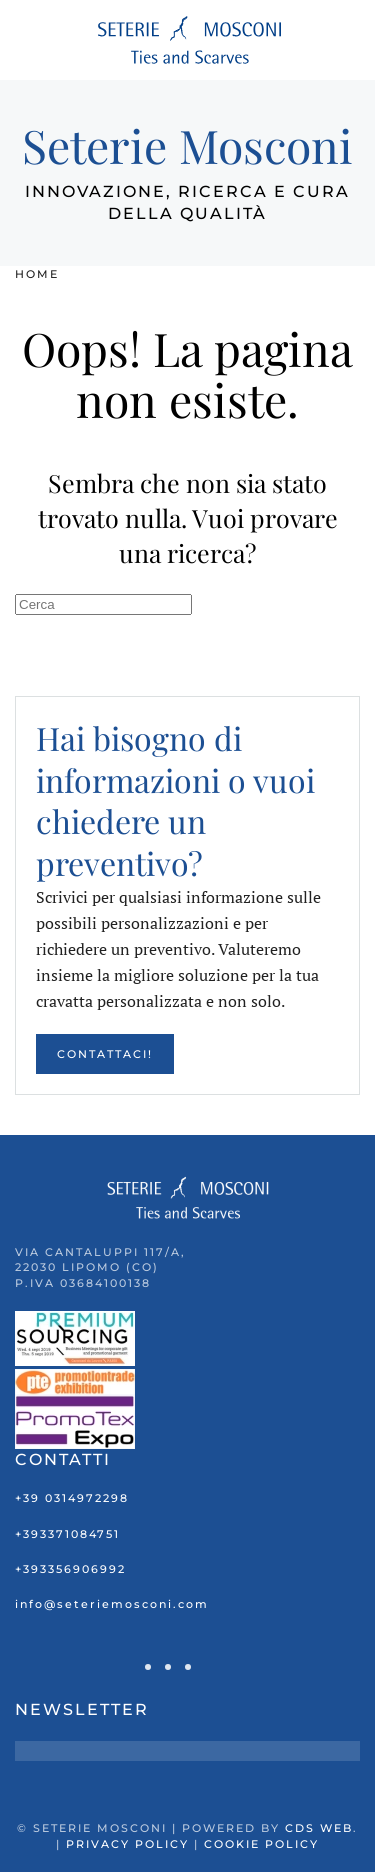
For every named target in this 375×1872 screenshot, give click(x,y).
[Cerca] (103, 604)
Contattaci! (105, 1054)
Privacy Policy (127, 1844)
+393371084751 (67, 1534)
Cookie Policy (261, 1844)
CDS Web (319, 1828)
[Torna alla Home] (188, 40)
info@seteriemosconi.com (112, 1604)
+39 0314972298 (72, 1498)
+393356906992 (70, 1569)
